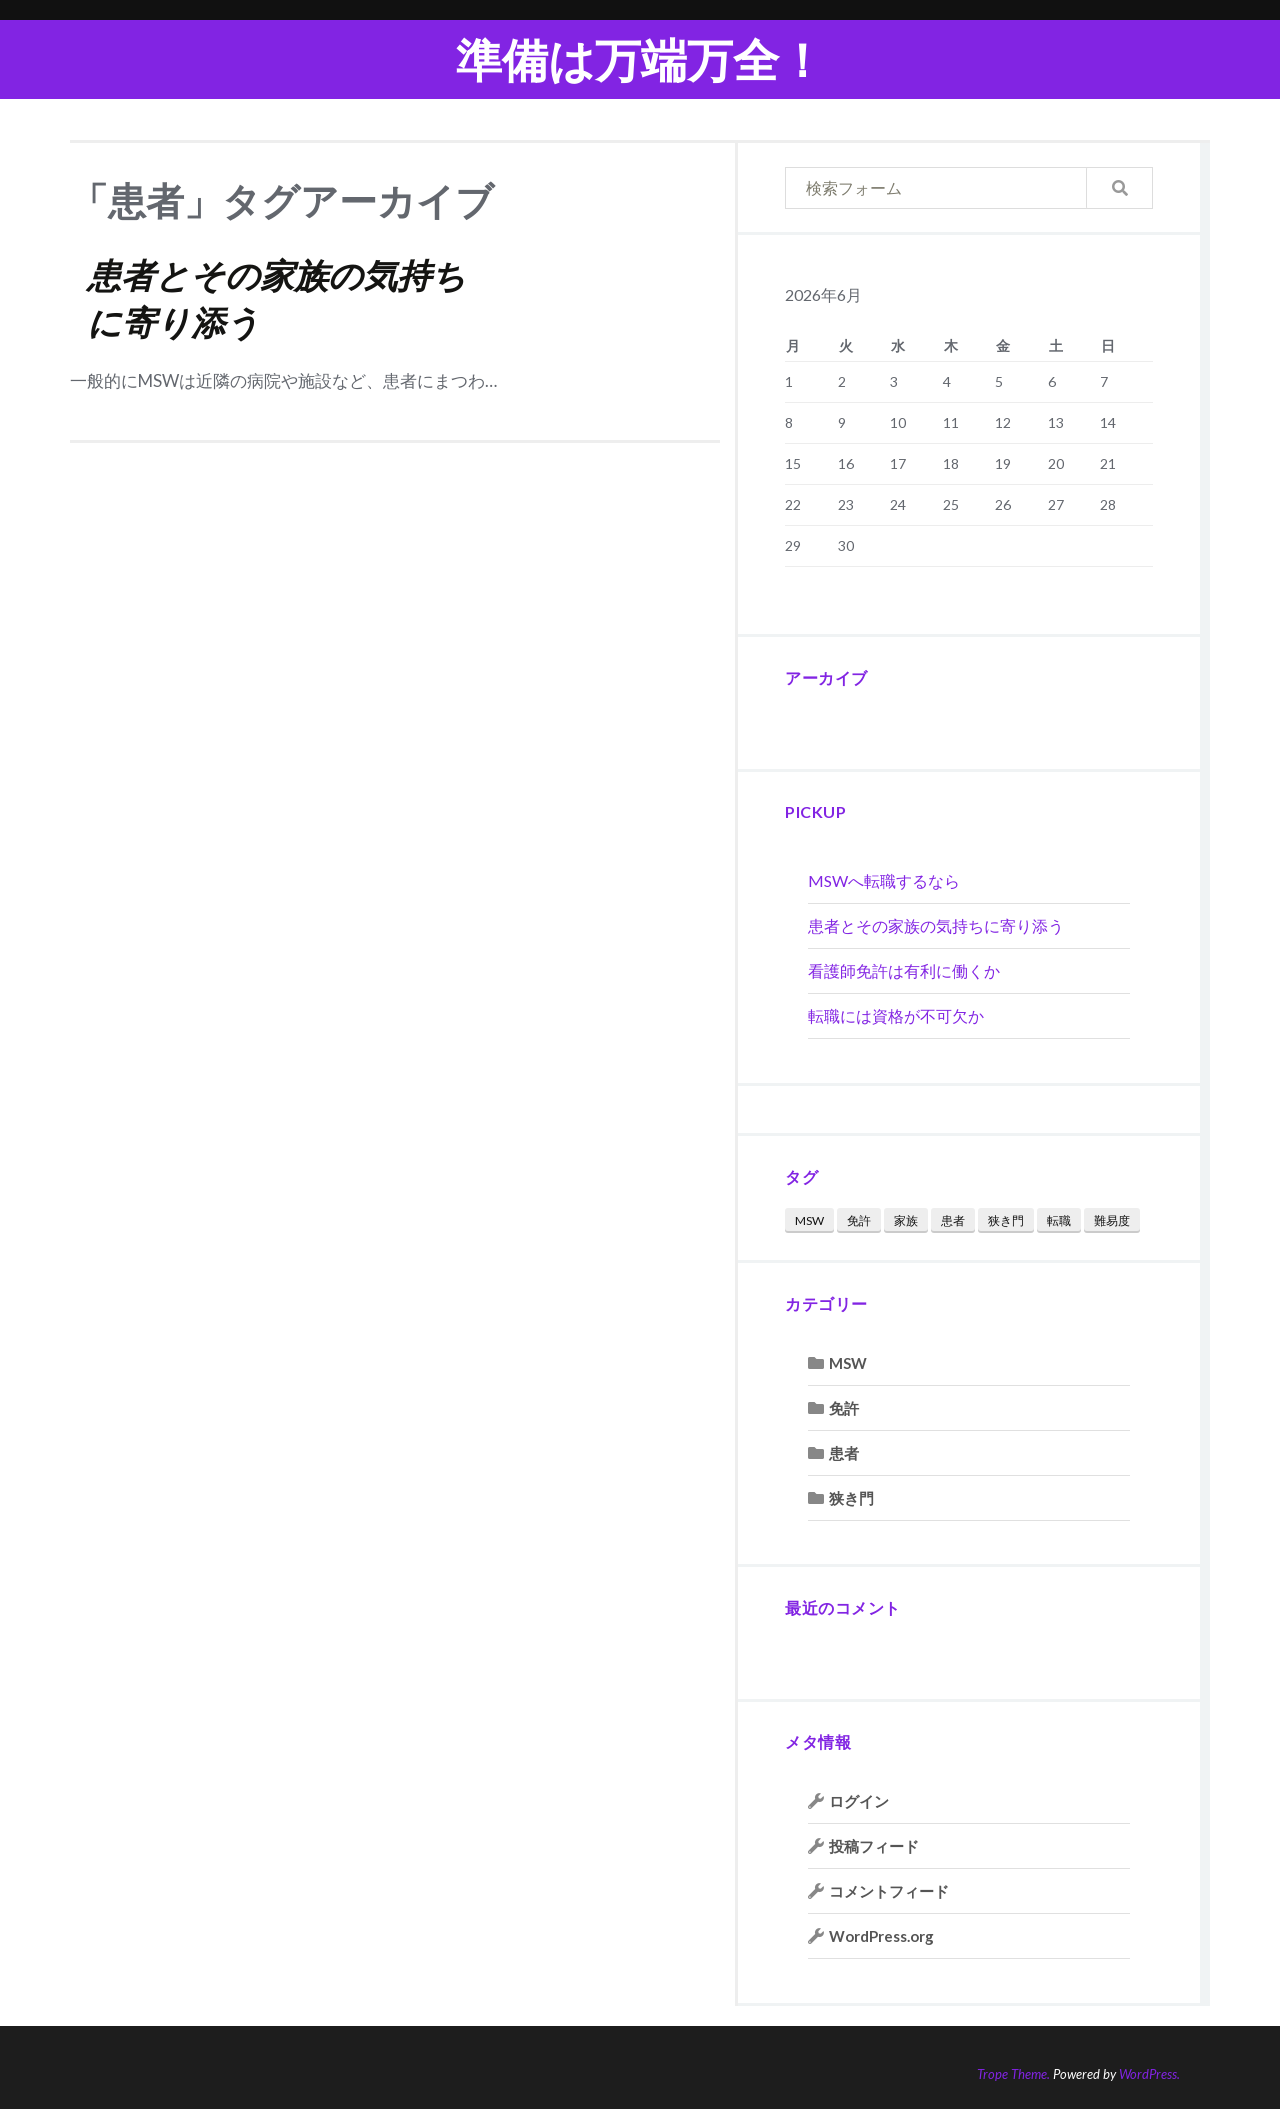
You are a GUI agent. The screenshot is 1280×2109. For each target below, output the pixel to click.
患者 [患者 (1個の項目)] (953, 1220)
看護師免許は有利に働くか (904, 970)
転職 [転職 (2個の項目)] (1059, 1220)
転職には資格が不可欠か (896, 1015)
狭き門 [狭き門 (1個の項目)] (1006, 1220)
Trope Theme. (1013, 2074)
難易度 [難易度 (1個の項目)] (1112, 1220)
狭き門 (851, 1498)
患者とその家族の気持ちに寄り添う (936, 925)
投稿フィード (874, 1846)
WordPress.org (881, 1936)
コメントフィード (889, 1891)
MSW (848, 1363)
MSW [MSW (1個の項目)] (809, 1220)
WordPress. (1149, 2074)
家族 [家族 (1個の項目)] (906, 1220)
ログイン (859, 1801)
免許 (844, 1408)
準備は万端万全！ (640, 59)
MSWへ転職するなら (884, 880)
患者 (844, 1453)
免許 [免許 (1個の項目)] (859, 1220)
